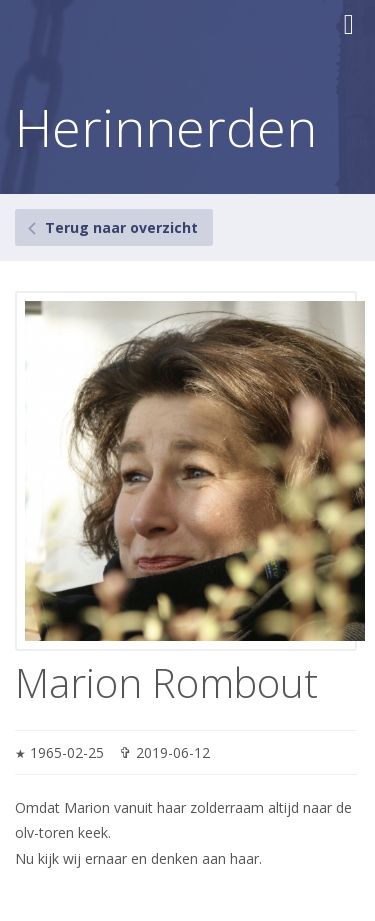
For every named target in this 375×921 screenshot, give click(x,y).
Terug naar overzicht (121, 227)
